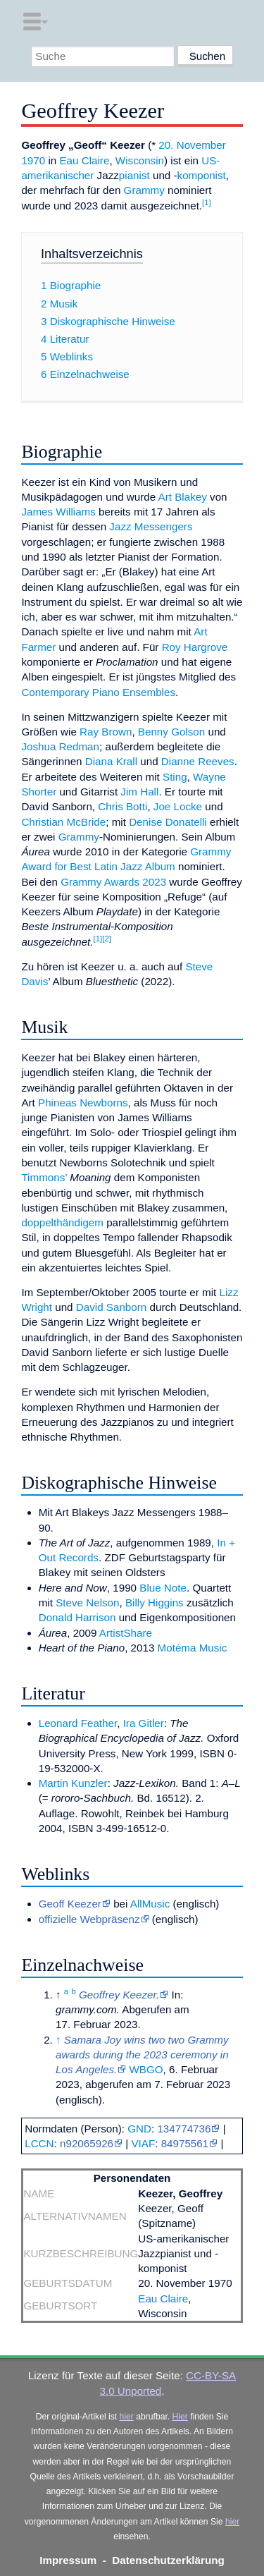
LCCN (39, 2143)
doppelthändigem (62, 1222)
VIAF (143, 2143)
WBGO (146, 2069)
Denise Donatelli (168, 822)
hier (127, 2417)
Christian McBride (63, 822)
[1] (206, 202)
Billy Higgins (154, 1603)
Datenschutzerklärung (168, 2560)
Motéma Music (192, 1648)
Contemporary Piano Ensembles (98, 692)
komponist (201, 175)
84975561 (185, 2143)
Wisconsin (139, 160)
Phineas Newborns (82, 1103)
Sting (175, 777)
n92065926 (86, 2143)
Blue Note (163, 1588)
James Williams (58, 512)
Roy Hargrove (195, 647)
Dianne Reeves (197, 761)
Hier (180, 2417)
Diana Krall (111, 761)
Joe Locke (177, 806)
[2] (106, 938)
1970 (33, 160)
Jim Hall (139, 792)
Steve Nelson (87, 1603)
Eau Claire (84, 160)
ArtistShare (125, 1633)
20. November (191, 145)
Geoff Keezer (70, 1904)
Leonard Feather (78, 1723)
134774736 (183, 2129)
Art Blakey (182, 497)
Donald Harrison (77, 1617)
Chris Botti (122, 806)
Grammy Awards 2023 (113, 882)
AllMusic (150, 1904)
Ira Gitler (143, 1723)
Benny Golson (171, 732)
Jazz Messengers (150, 526)
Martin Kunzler (73, 1783)
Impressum (67, 2560)
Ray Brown (106, 732)
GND (139, 2129)
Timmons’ (44, 1177)
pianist (134, 175)
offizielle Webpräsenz (89, 1919)
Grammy (144, 190)
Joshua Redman (60, 746)
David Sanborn (111, 1307)
